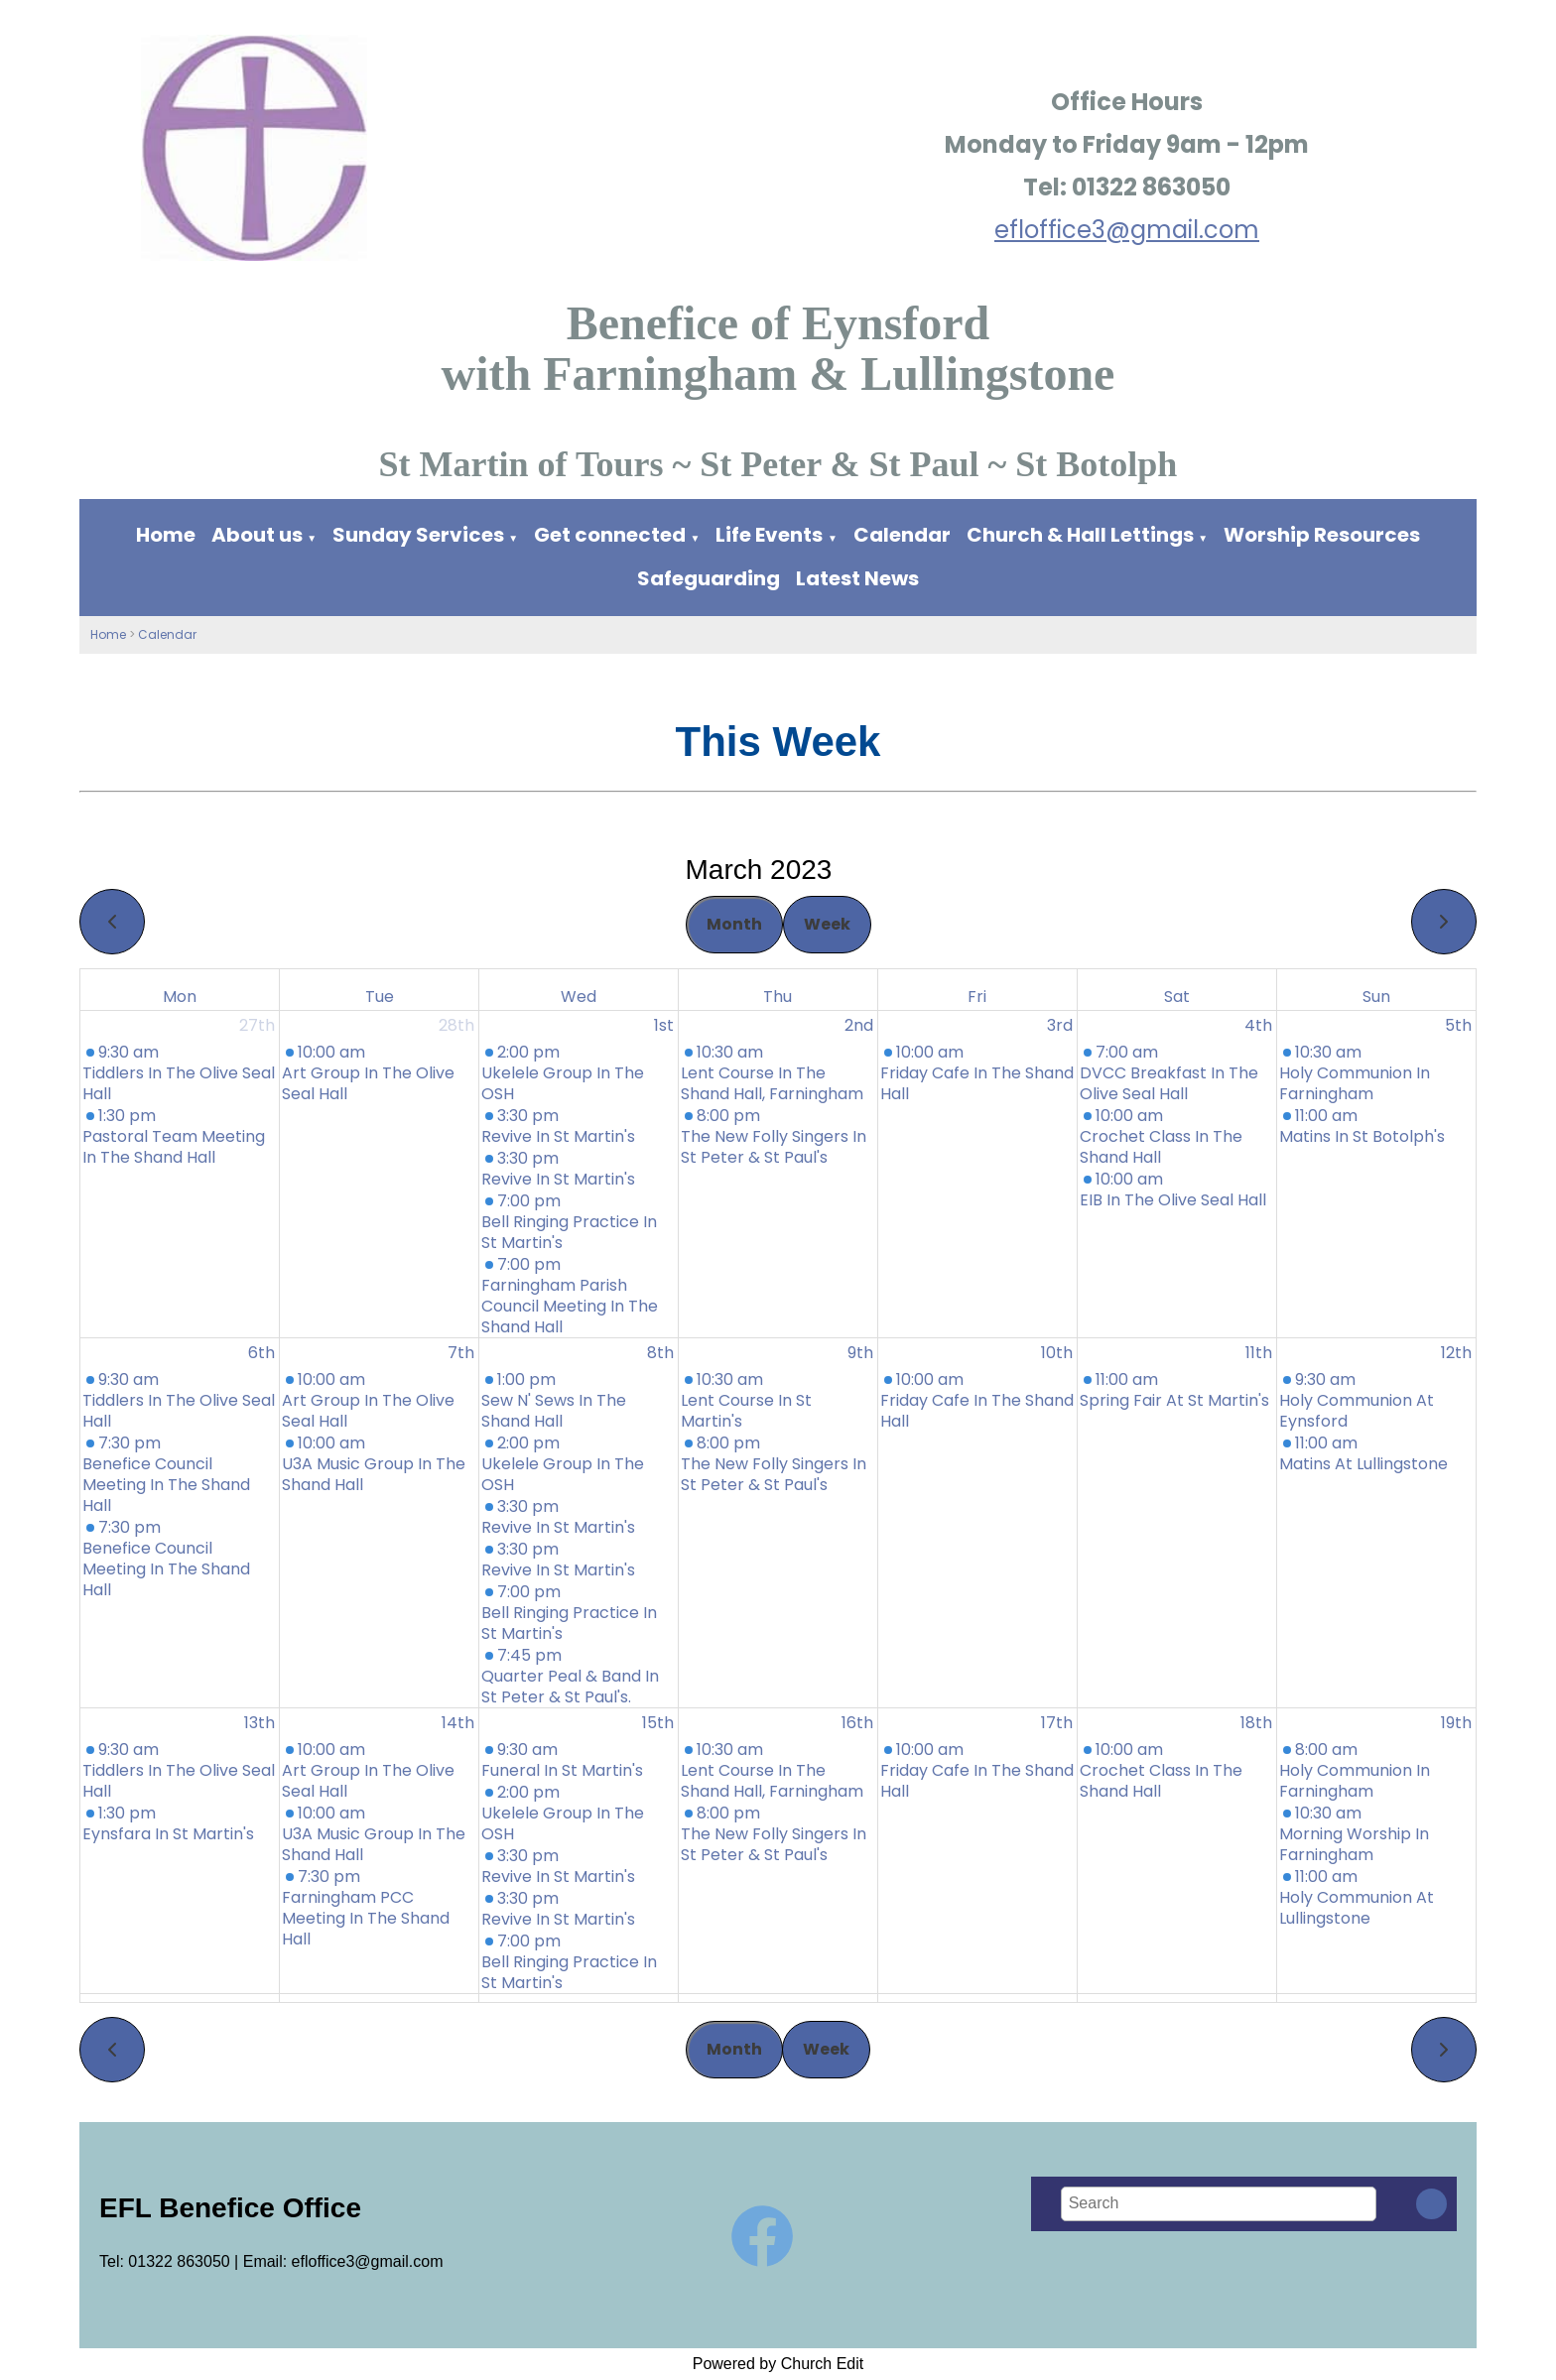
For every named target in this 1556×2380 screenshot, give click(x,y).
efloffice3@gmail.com (1126, 229)
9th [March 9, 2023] (860, 1352)
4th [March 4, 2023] (1258, 1025)
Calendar (902, 535)
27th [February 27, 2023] (257, 1025)
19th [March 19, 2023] (1456, 1722)
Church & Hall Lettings (1080, 535)
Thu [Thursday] (777, 996)
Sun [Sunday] (1376, 996)
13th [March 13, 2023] (259, 1722)
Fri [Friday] (977, 996)
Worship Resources (1322, 535)
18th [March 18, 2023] (1256, 1722)
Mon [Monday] (179, 996)
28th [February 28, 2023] (456, 1025)
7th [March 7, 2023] (461, 1352)
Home (165, 535)
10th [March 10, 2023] (1057, 1352)
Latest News (857, 578)
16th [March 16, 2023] (857, 1722)
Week (827, 924)
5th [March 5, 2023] (1458, 1025)
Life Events (769, 535)
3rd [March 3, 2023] (1060, 1025)
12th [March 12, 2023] (1456, 1352)
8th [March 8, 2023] (660, 1352)
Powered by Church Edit (778, 2363)
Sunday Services (420, 535)
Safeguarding (708, 578)
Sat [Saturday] (1177, 996)
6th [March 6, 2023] (261, 1352)
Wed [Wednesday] (578, 996)
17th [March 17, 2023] (1057, 1722)
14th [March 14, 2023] (458, 1722)
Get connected (610, 535)
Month (734, 924)
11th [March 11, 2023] (1258, 1352)
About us (257, 535)
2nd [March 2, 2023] (858, 1025)
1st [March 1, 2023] (664, 1025)
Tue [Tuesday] (379, 996)
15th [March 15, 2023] (658, 1722)
